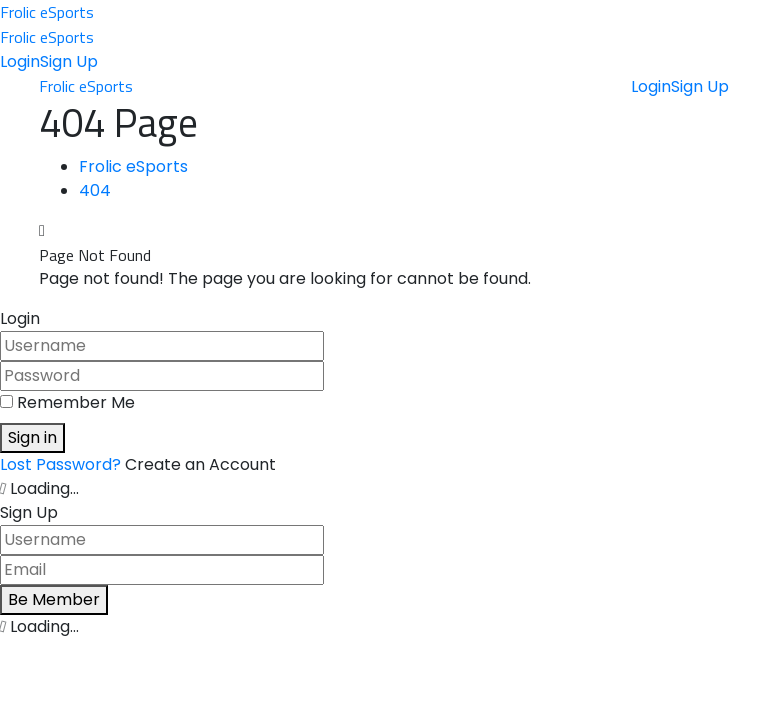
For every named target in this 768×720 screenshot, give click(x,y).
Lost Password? (62, 464)
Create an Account (200, 464)
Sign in (32, 437)
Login (20, 61)
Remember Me (76, 402)
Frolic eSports (47, 12)
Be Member (54, 599)
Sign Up (69, 61)
